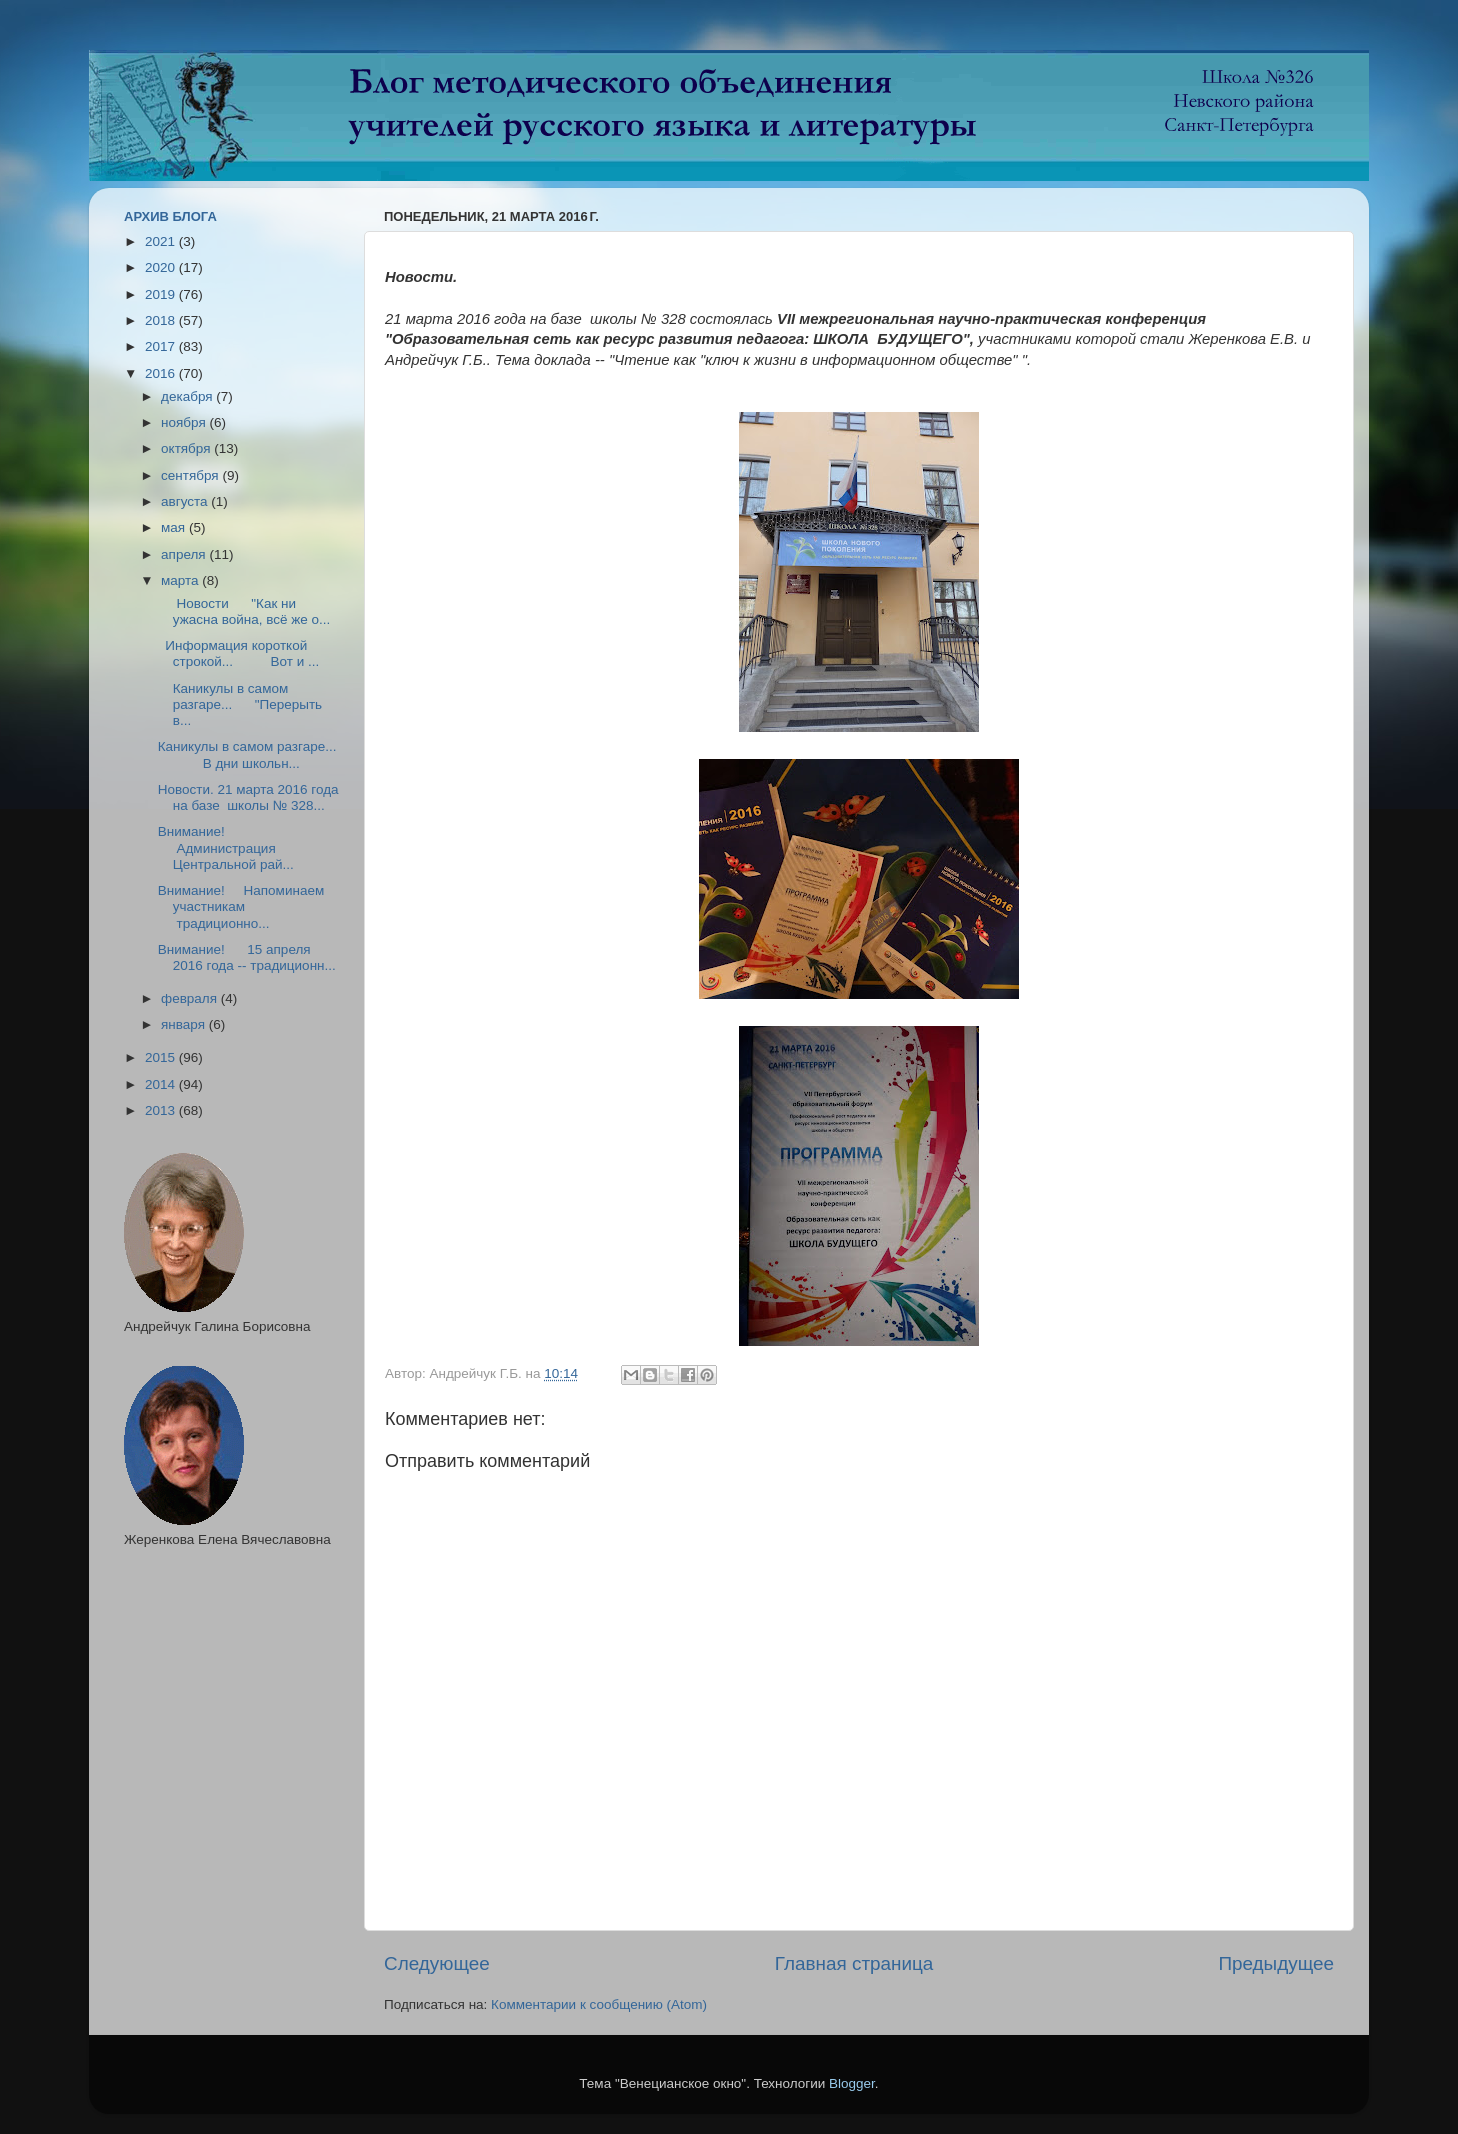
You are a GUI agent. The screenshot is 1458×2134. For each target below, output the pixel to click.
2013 (162, 1110)
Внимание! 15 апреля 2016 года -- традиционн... (247, 957)
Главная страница (854, 1963)
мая (175, 527)
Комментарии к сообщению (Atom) (599, 2004)
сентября (191, 475)
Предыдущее (1276, 1963)
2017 (162, 346)
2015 (162, 1057)
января (185, 1024)
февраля (191, 998)
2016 (162, 373)
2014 (162, 1084)
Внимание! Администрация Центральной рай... (226, 847)
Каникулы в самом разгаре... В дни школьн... (247, 754)
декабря (188, 396)
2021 (162, 241)
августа (186, 501)
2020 (162, 267)
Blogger (852, 2083)
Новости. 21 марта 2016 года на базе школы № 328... (248, 797)
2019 (162, 294)
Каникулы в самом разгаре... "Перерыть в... (240, 704)
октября (187, 448)
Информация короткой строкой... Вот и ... (239, 653)
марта (181, 580)
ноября (185, 422)
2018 (162, 320)
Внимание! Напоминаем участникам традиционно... (241, 906)
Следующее (437, 1963)
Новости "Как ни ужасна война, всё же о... (244, 611)
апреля (185, 554)
